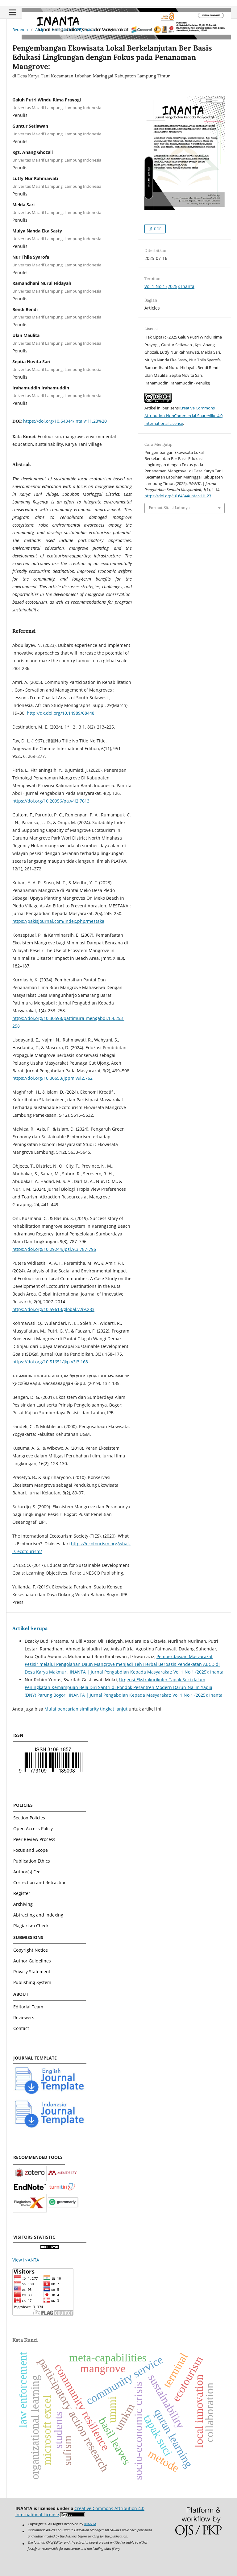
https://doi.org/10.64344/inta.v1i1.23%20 (65, 421)
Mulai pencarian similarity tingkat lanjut (85, 1709)
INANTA (90, 2524)
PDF (157, 229)
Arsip (39, 29)
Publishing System (32, 1982)
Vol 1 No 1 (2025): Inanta (74, 29)
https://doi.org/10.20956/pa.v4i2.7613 (50, 801)
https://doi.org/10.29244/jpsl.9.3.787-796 (54, 1249)
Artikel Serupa (30, 1628)
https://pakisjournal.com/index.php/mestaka (58, 921)
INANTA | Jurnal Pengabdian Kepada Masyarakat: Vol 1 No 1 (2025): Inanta (146, 1672)
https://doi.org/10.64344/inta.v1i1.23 (177, 496)
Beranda (20, 29)
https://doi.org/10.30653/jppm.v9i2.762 (52, 1078)
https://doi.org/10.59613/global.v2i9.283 (53, 1309)
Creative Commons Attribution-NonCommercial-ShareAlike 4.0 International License (183, 415)
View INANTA (25, 2260)
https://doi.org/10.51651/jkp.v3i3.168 (50, 1362)
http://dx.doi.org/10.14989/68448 (60, 713)
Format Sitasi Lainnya (169, 507)
